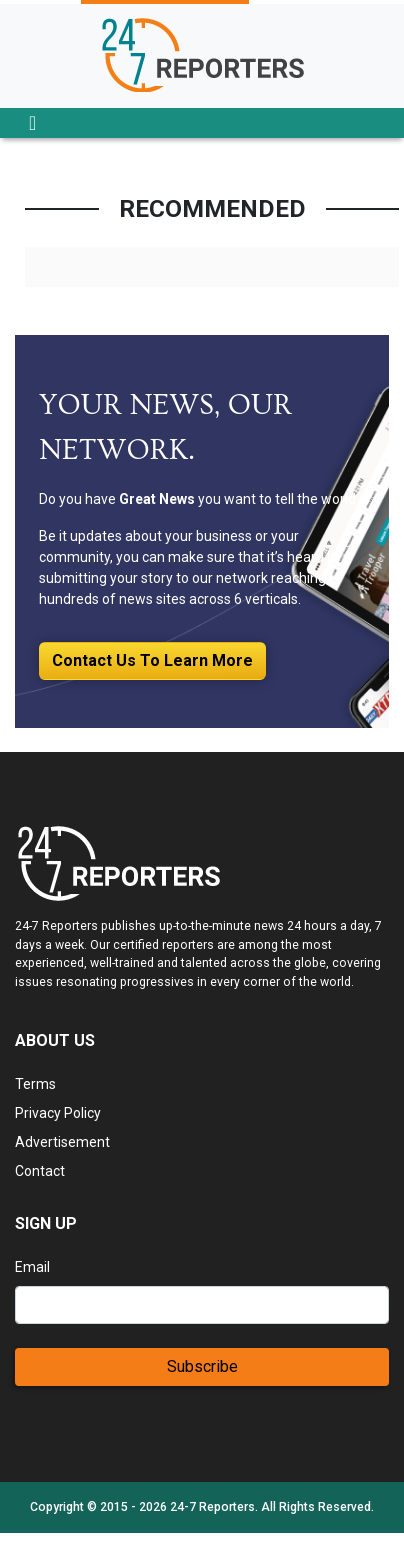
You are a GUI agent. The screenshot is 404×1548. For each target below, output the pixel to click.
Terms (35, 1084)
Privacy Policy (58, 1113)
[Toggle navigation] (32, 123)
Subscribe (202, 1366)
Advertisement (62, 1142)
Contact (40, 1171)
